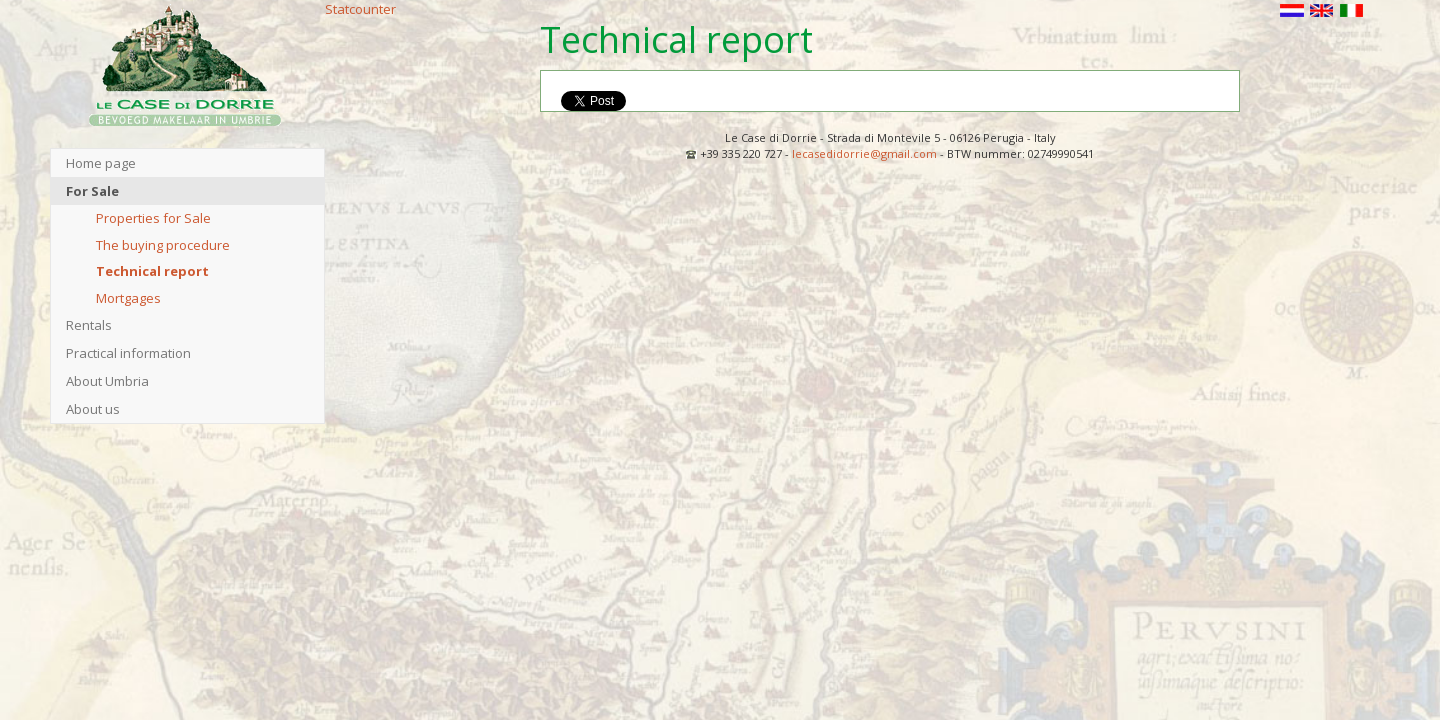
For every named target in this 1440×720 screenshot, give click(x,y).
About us (93, 409)
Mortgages (128, 298)
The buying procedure (163, 245)
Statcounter (360, 9)
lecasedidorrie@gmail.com (864, 153)
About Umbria (107, 381)
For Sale (92, 191)
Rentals (89, 325)
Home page (101, 163)
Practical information (128, 353)
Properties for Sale (153, 218)
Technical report (152, 271)
